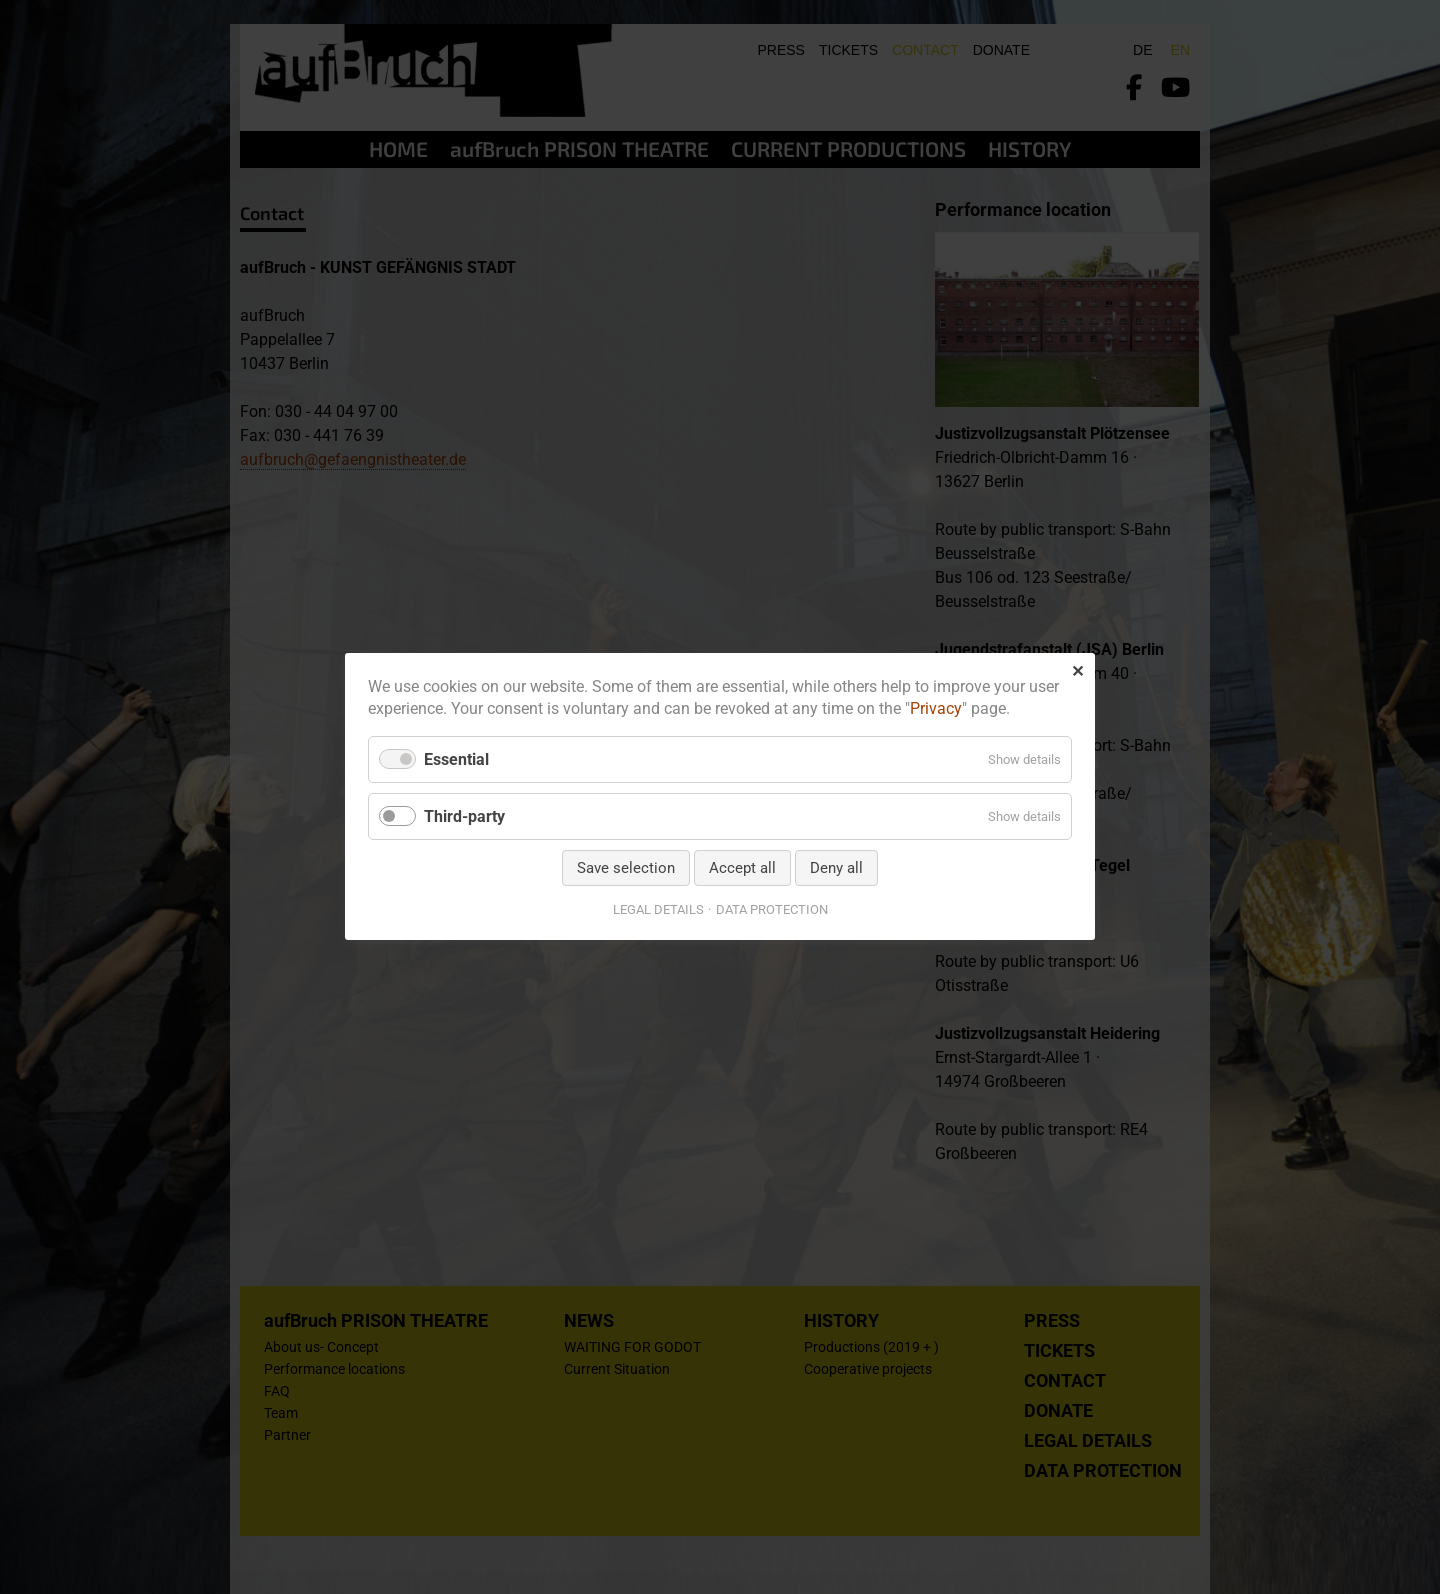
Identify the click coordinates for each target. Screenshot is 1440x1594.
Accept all (742, 869)
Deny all (836, 869)
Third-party (464, 816)
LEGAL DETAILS (658, 910)
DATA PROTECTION (772, 910)
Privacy (936, 709)
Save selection (626, 869)
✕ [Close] (1077, 671)
